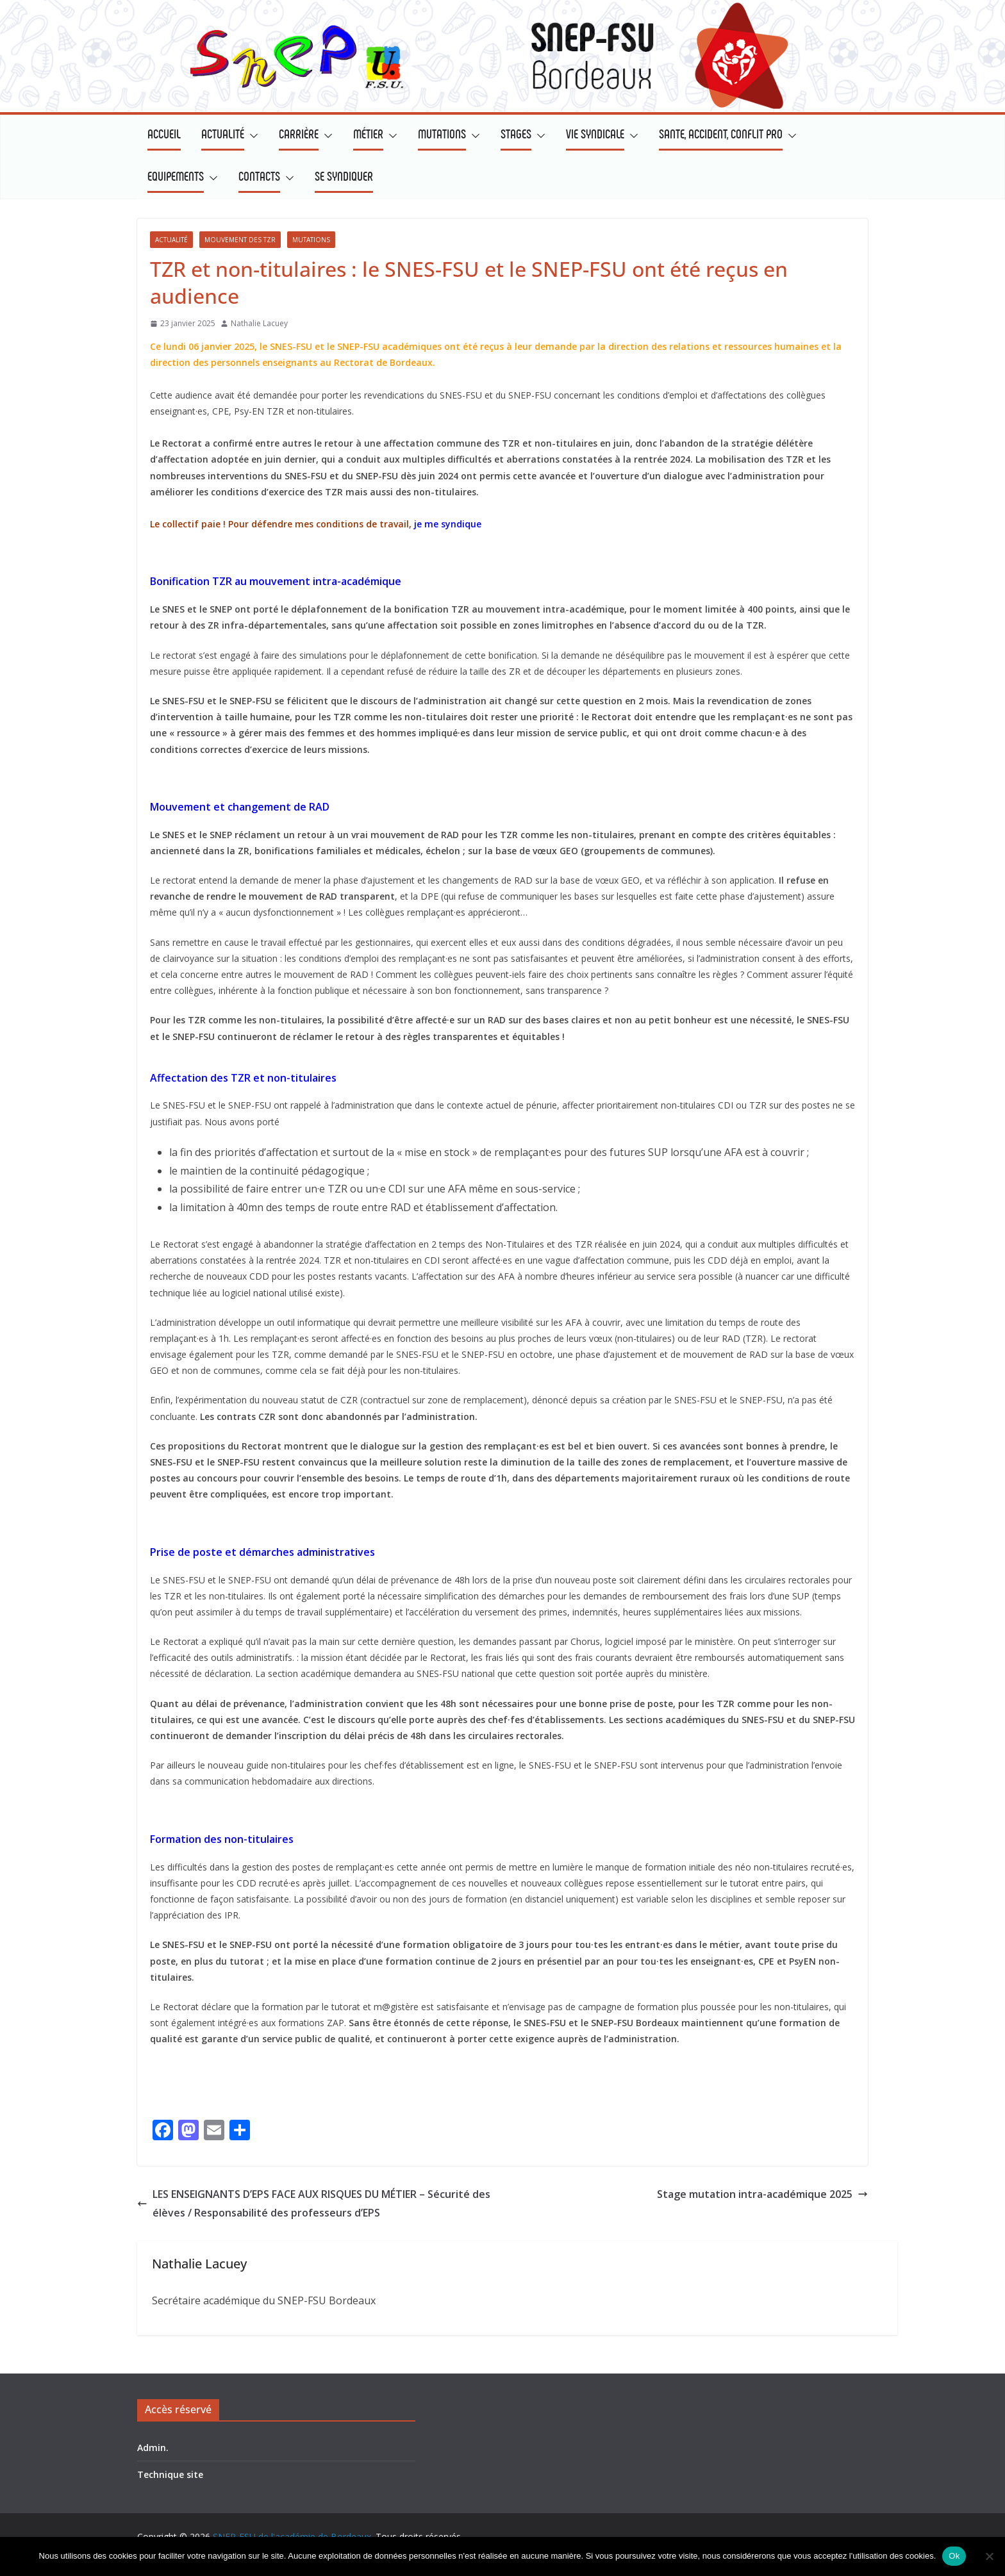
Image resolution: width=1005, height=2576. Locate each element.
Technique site (170, 2474)
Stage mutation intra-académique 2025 (762, 2194)
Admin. (153, 2447)
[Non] (989, 2556)
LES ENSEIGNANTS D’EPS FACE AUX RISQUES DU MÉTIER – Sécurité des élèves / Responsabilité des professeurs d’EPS (313, 2203)
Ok (954, 2556)
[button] (251, 136)
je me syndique (447, 524)
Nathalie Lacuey (259, 323)
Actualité (171, 239)
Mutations (311, 239)
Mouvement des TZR (240, 239)
